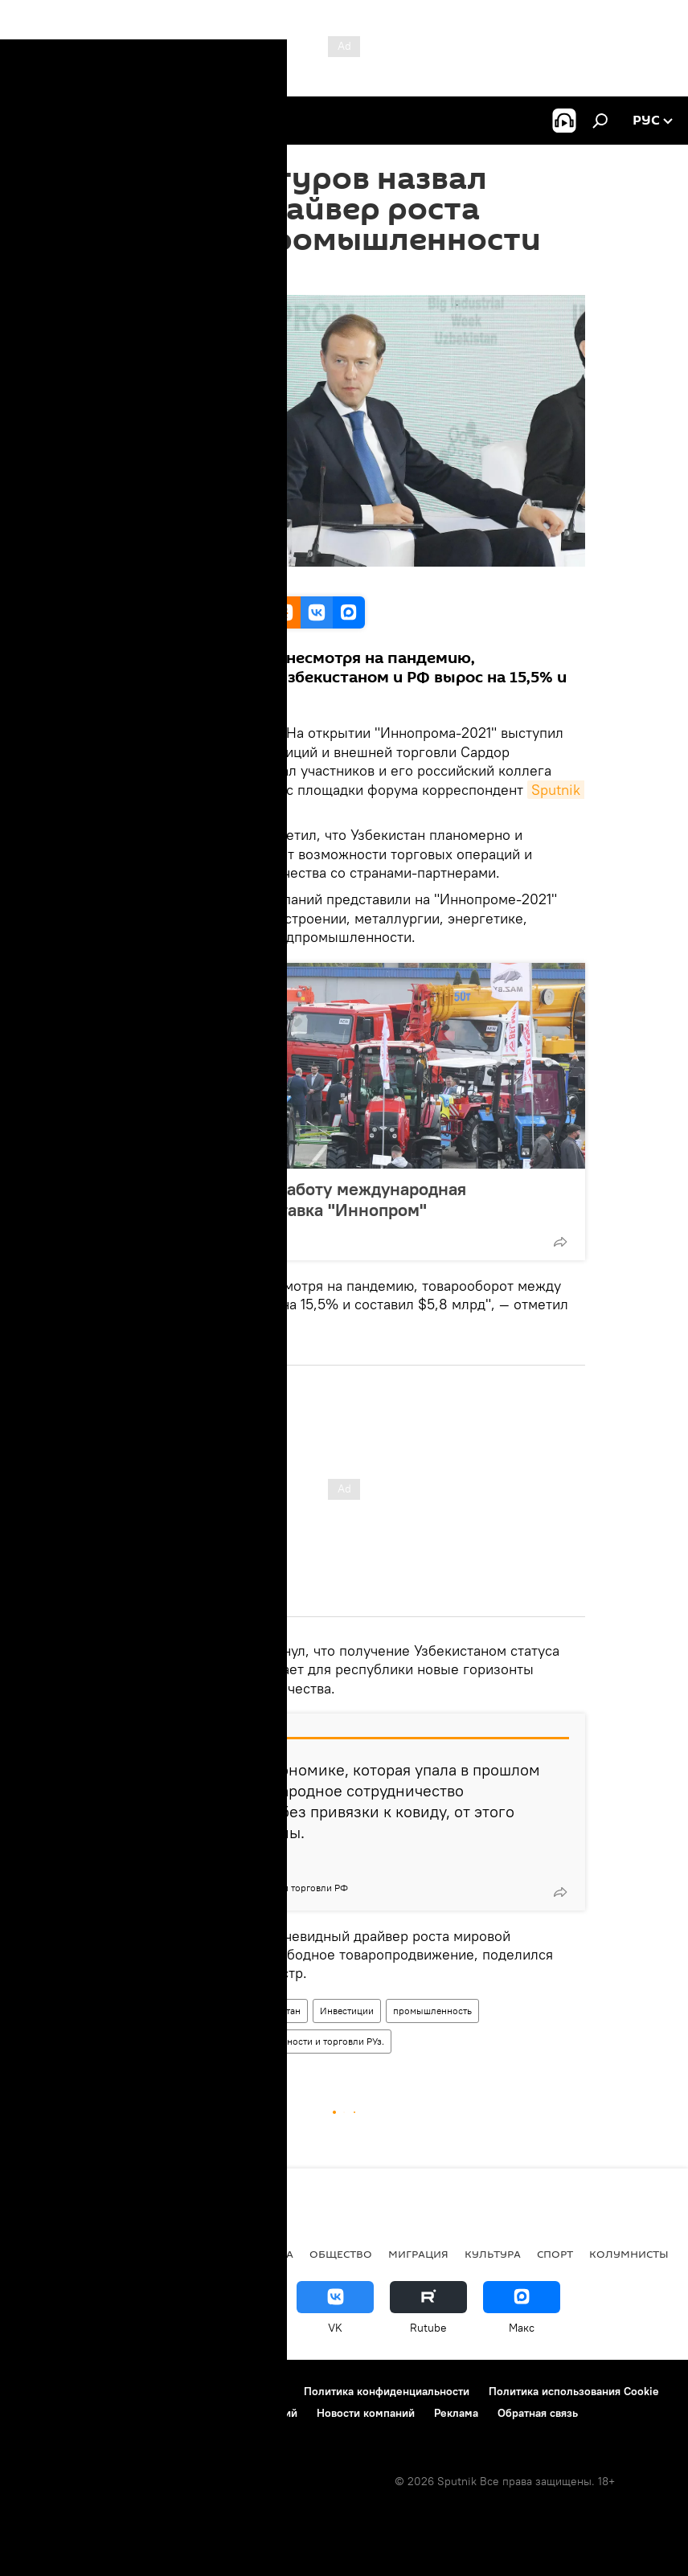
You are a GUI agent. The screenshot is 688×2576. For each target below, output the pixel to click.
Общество (340, 2253)
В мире (185, 2253)
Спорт (555, 2253)
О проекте (44, 2391)
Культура (493, 2253)
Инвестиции (347, 2011)
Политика (118, 2253)
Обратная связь (538, 2413)
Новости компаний (366, 2413)
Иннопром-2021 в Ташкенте (170, 2011)
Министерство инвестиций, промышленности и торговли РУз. (247, 2041)
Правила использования (221, 2391)
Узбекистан (276, 2011)
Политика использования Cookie (574, 2391)
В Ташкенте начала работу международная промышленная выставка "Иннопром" (292, 1199)
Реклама (456, 2413)
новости (44, 2253)
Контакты (114, 2391)
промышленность (432, 2011)
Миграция (418, 2253)
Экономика (257, 2253)
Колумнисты (629, 2253)
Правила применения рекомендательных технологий (157, 2413)
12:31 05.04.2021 (145, 275)
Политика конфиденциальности (386, 2391)
